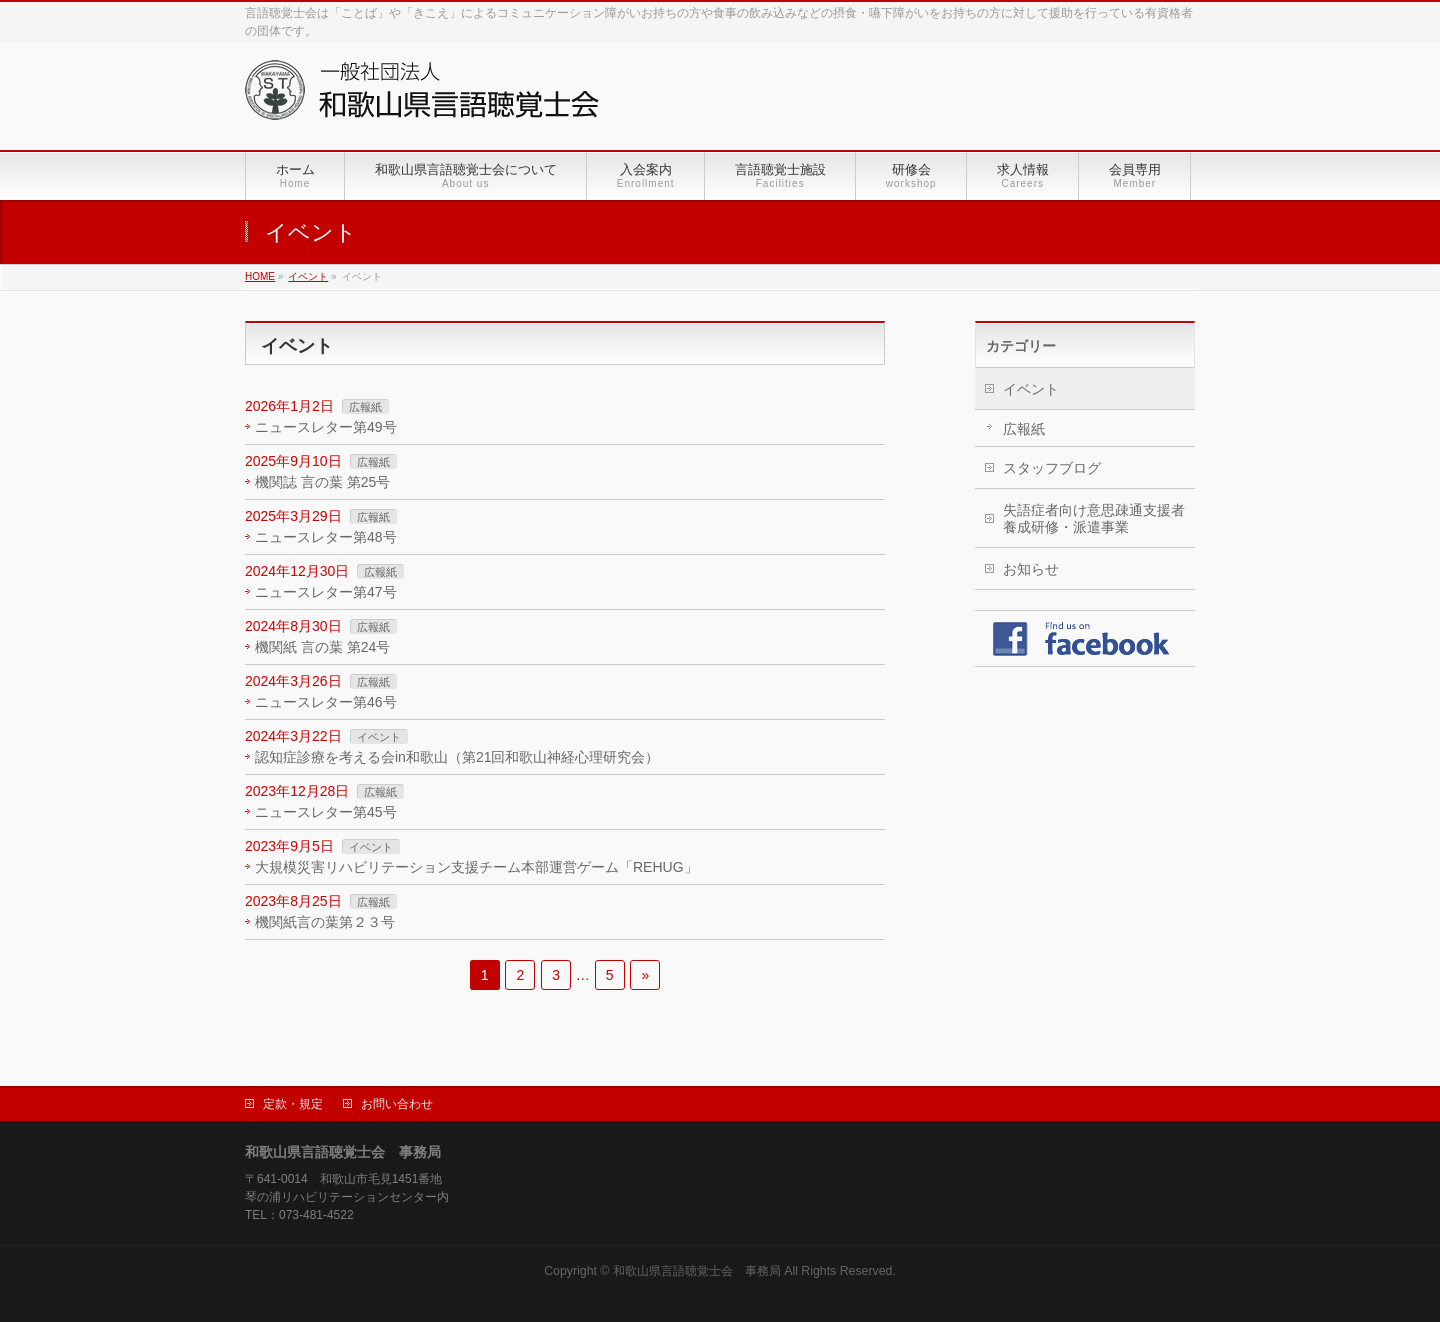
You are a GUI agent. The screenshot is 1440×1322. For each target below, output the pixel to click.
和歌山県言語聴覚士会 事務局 (697, 1271)
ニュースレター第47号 (326, 592)
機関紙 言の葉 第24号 (322, 647)
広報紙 (365, 407)
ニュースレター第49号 (326, 427)
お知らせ (1031, 569)
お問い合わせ (397, 1104)
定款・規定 (293, 1104)
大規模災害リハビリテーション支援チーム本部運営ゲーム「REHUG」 (476, 867)
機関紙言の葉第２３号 (325, 922)
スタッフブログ (1052, 468)
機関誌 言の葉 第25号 (322, 482)
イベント (379, 737)
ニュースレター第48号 (326, 537)
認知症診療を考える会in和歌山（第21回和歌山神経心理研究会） (457, 757)
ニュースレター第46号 (326, 702)
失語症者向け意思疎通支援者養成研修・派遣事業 (1094, 518)
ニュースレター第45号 (326, 812)
